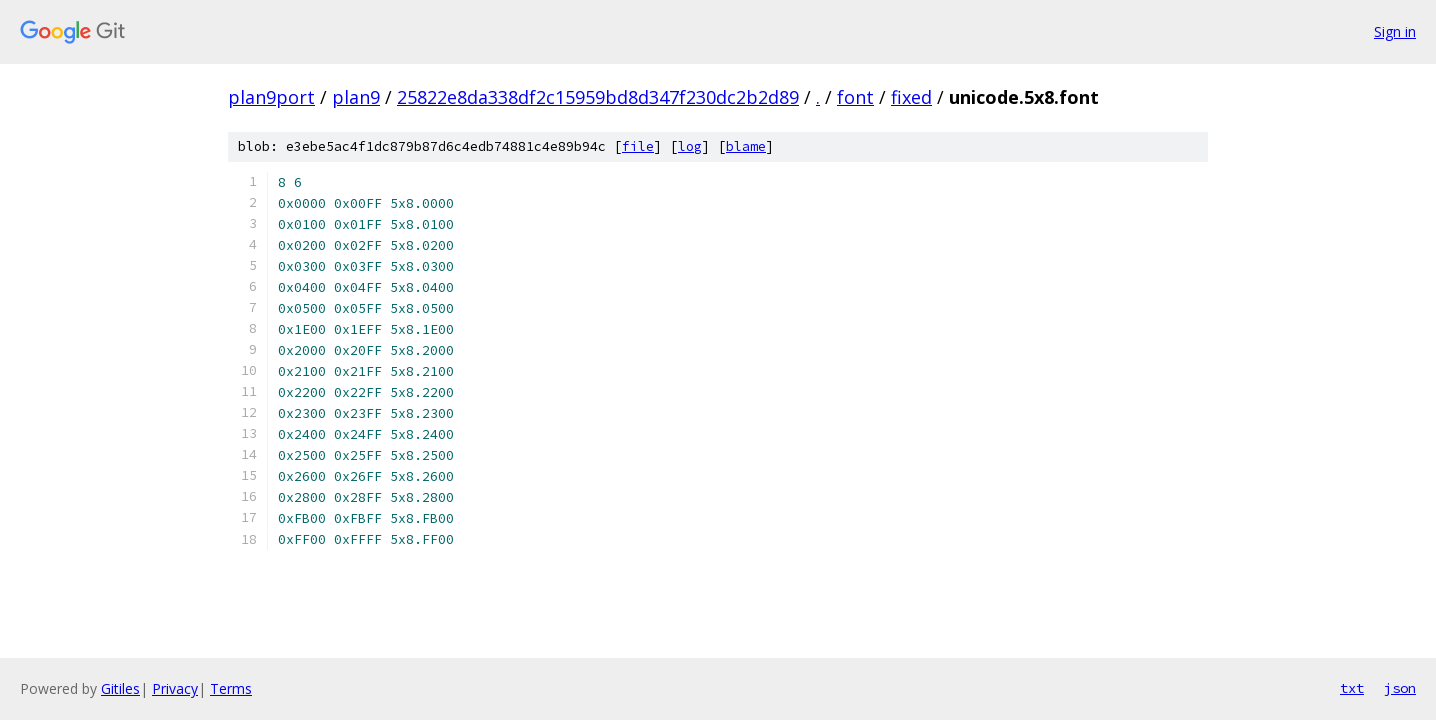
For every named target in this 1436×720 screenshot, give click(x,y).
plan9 (356, 97)
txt (1352, 688)
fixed (911, 97)
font (855, 97)
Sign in (1395, 31)
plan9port (271, 97)
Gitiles (120, 688)
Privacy (175, 688)
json (1400, 688)
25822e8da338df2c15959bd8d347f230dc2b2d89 (598, 97)
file (638, 146)
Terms (231, 688)
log (690, 146)
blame (746, 146)
